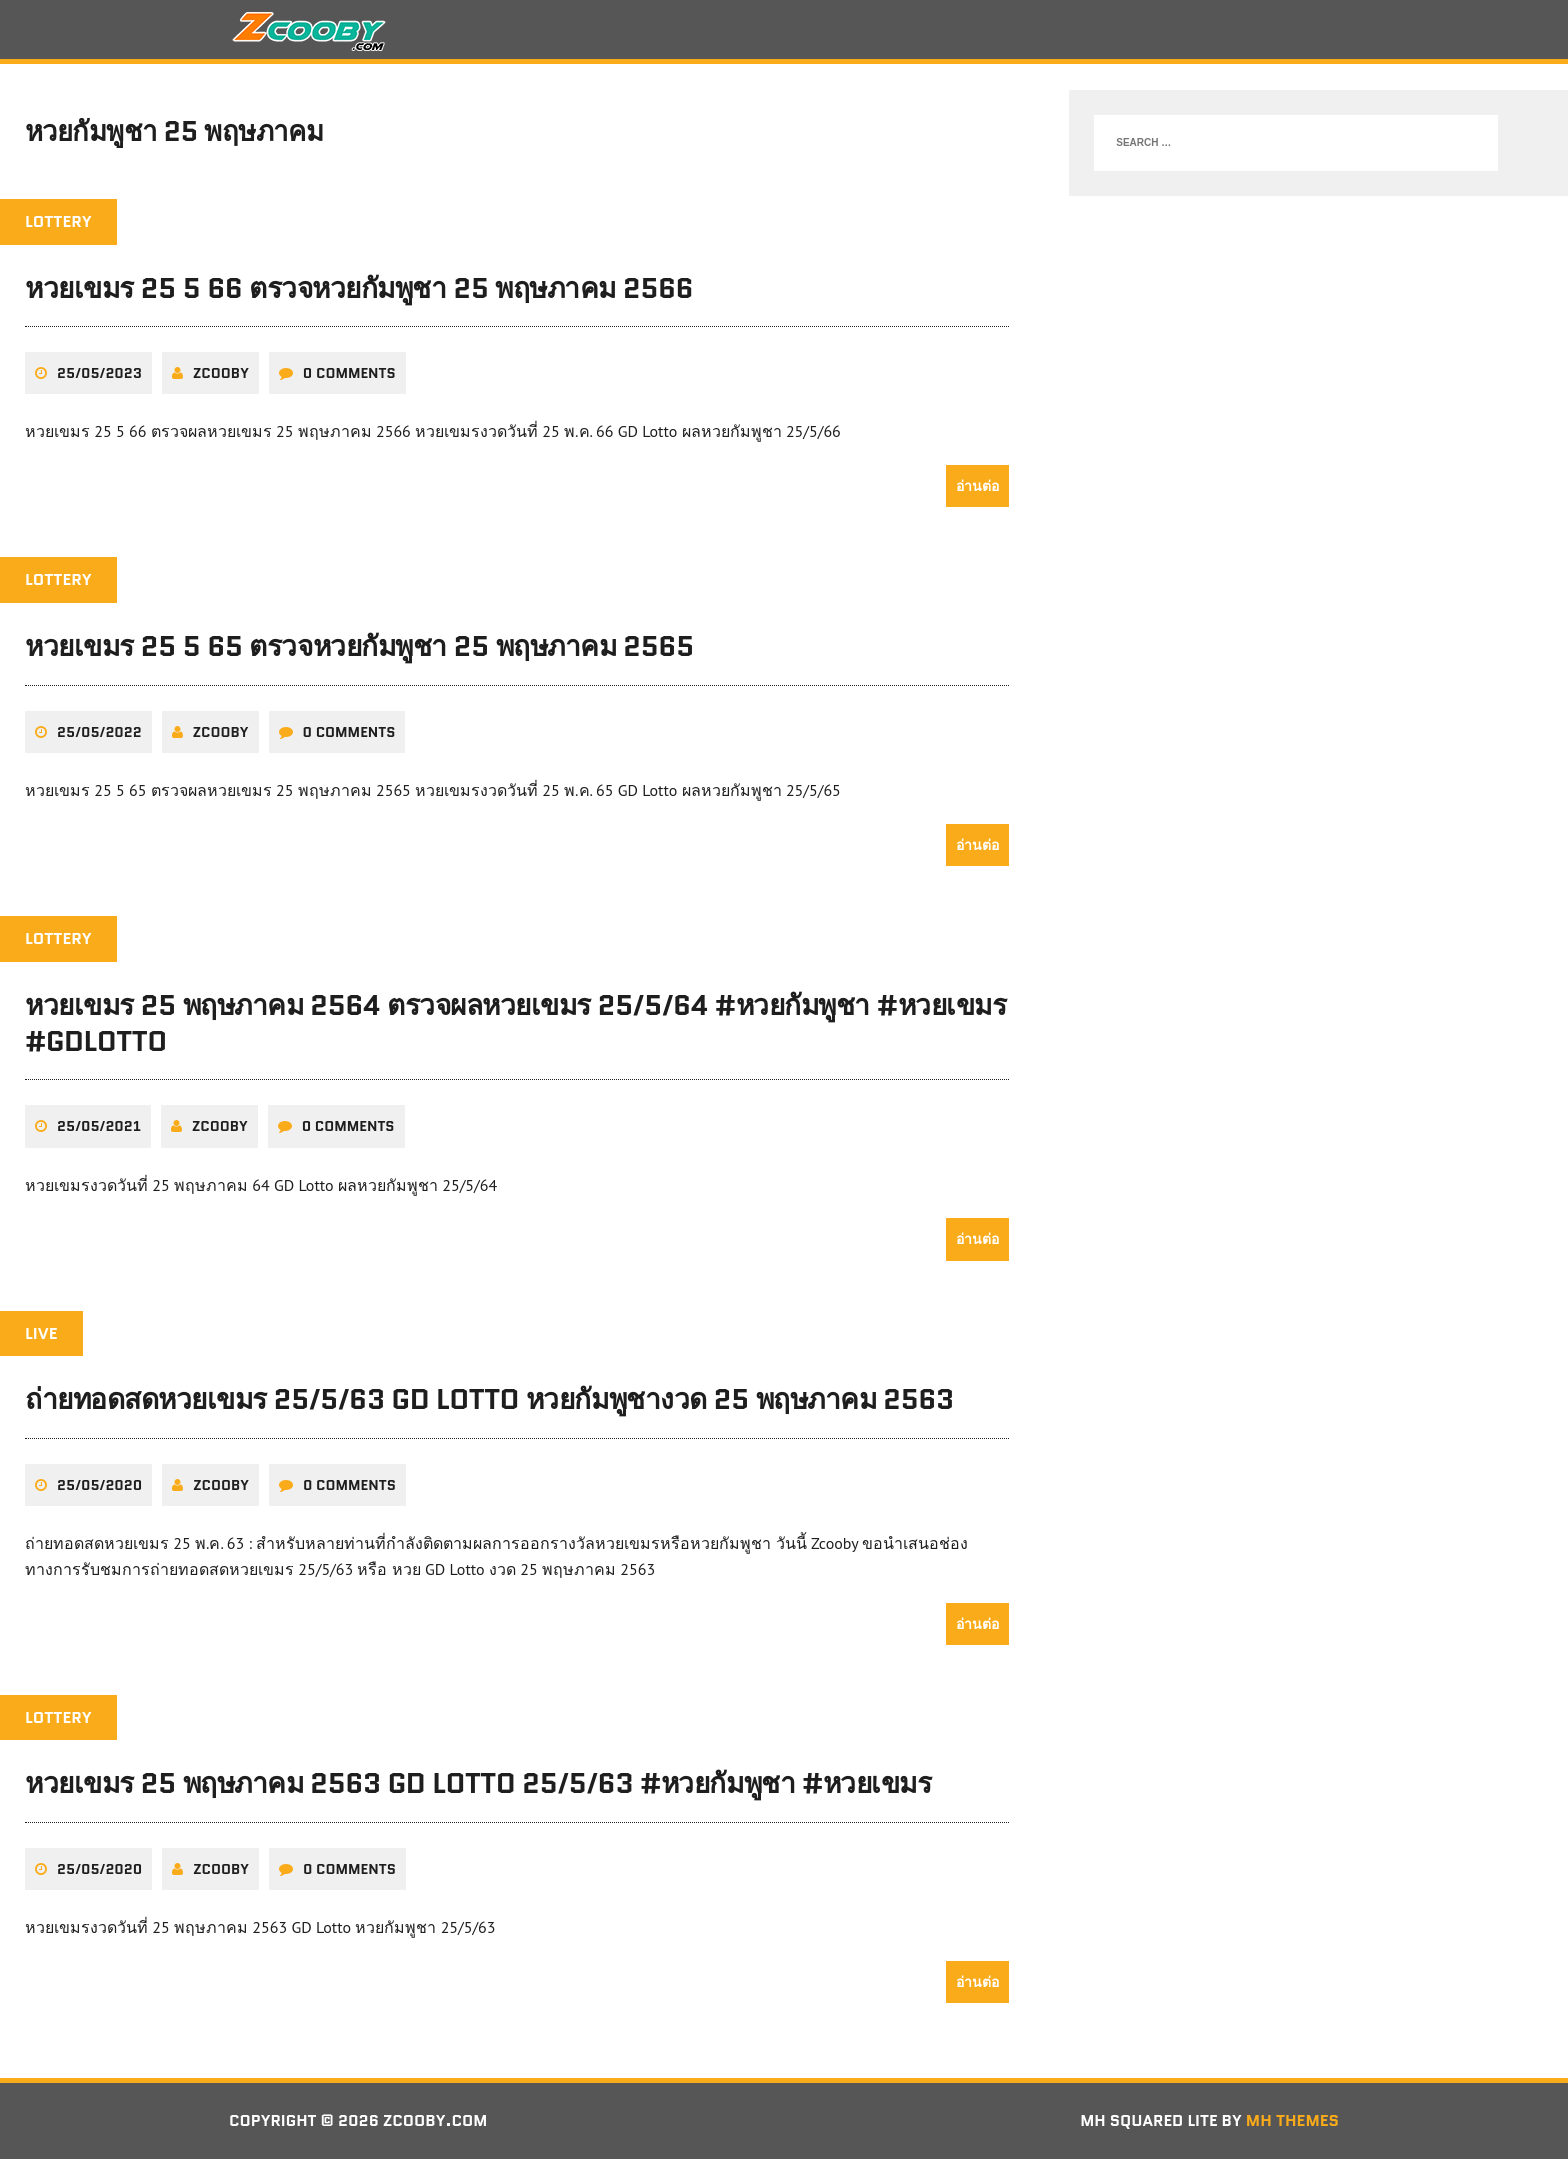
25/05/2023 (99, 375)
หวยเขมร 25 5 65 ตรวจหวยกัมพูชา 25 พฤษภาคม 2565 (359, 648)
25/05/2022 (99, 733)
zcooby (221, 375)
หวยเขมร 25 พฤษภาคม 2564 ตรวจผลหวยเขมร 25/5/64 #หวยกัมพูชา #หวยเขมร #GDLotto (515, 1024)
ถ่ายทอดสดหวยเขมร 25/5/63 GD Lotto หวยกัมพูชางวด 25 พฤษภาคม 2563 (489, 1401)
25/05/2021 (99, 1128)
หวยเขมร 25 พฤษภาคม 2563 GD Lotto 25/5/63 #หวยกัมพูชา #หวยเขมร (478, 1785)
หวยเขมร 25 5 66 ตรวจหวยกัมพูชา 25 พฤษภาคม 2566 (359, 290)
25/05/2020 (99, 1486)
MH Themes (1292, 2122)
